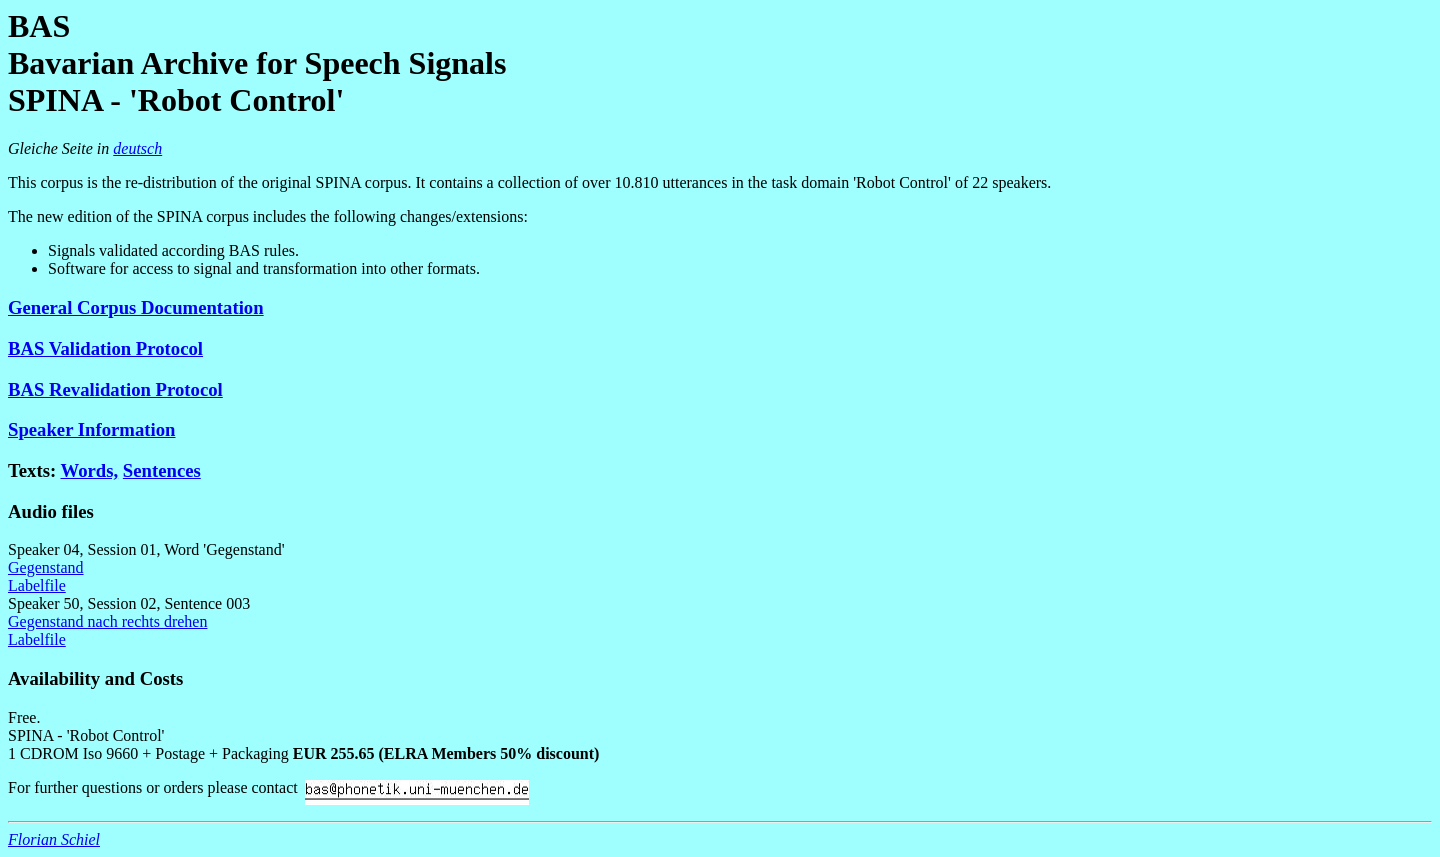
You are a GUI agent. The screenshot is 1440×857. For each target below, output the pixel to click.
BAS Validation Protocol (105, 348)
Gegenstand (46, 567)
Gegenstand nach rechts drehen (107, 621)
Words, (89, 470)
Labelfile (37, 585)
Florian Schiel (54, 839)
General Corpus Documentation (136, 307)
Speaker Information (91, 429)
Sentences (162, 470)
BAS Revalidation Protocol (115, 389)
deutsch (137, 148)
